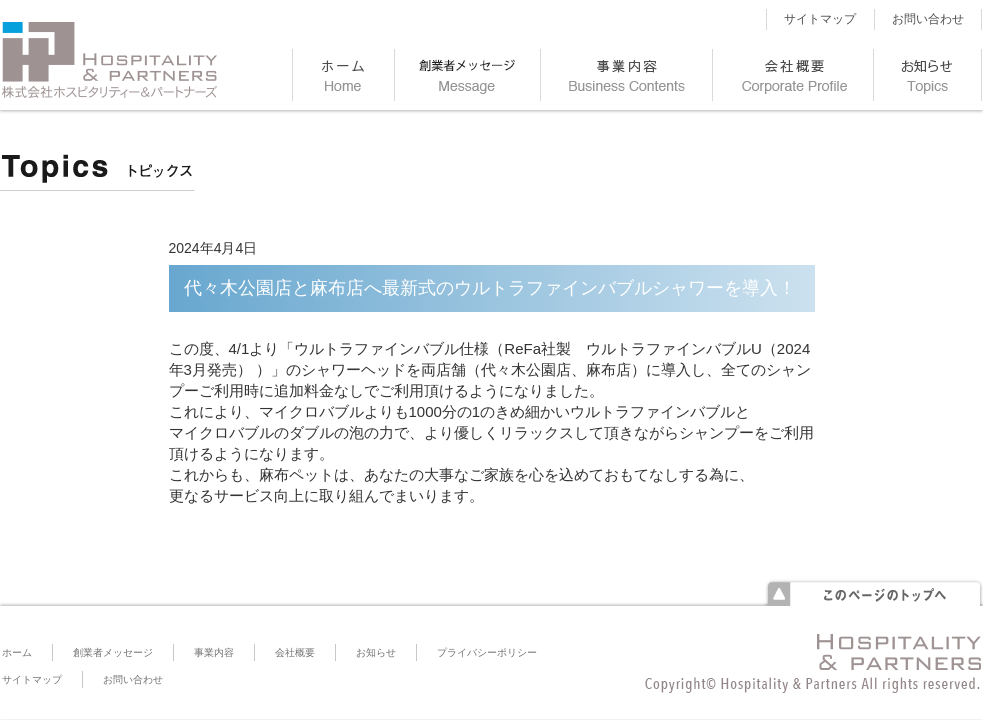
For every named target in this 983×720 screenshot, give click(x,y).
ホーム (17, 652)
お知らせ (376, 652)
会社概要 (295, 652)
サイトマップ (820, 19)
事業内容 (214, 652)
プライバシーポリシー (487, 652)
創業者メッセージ (113, 652)
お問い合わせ (928, 19)
